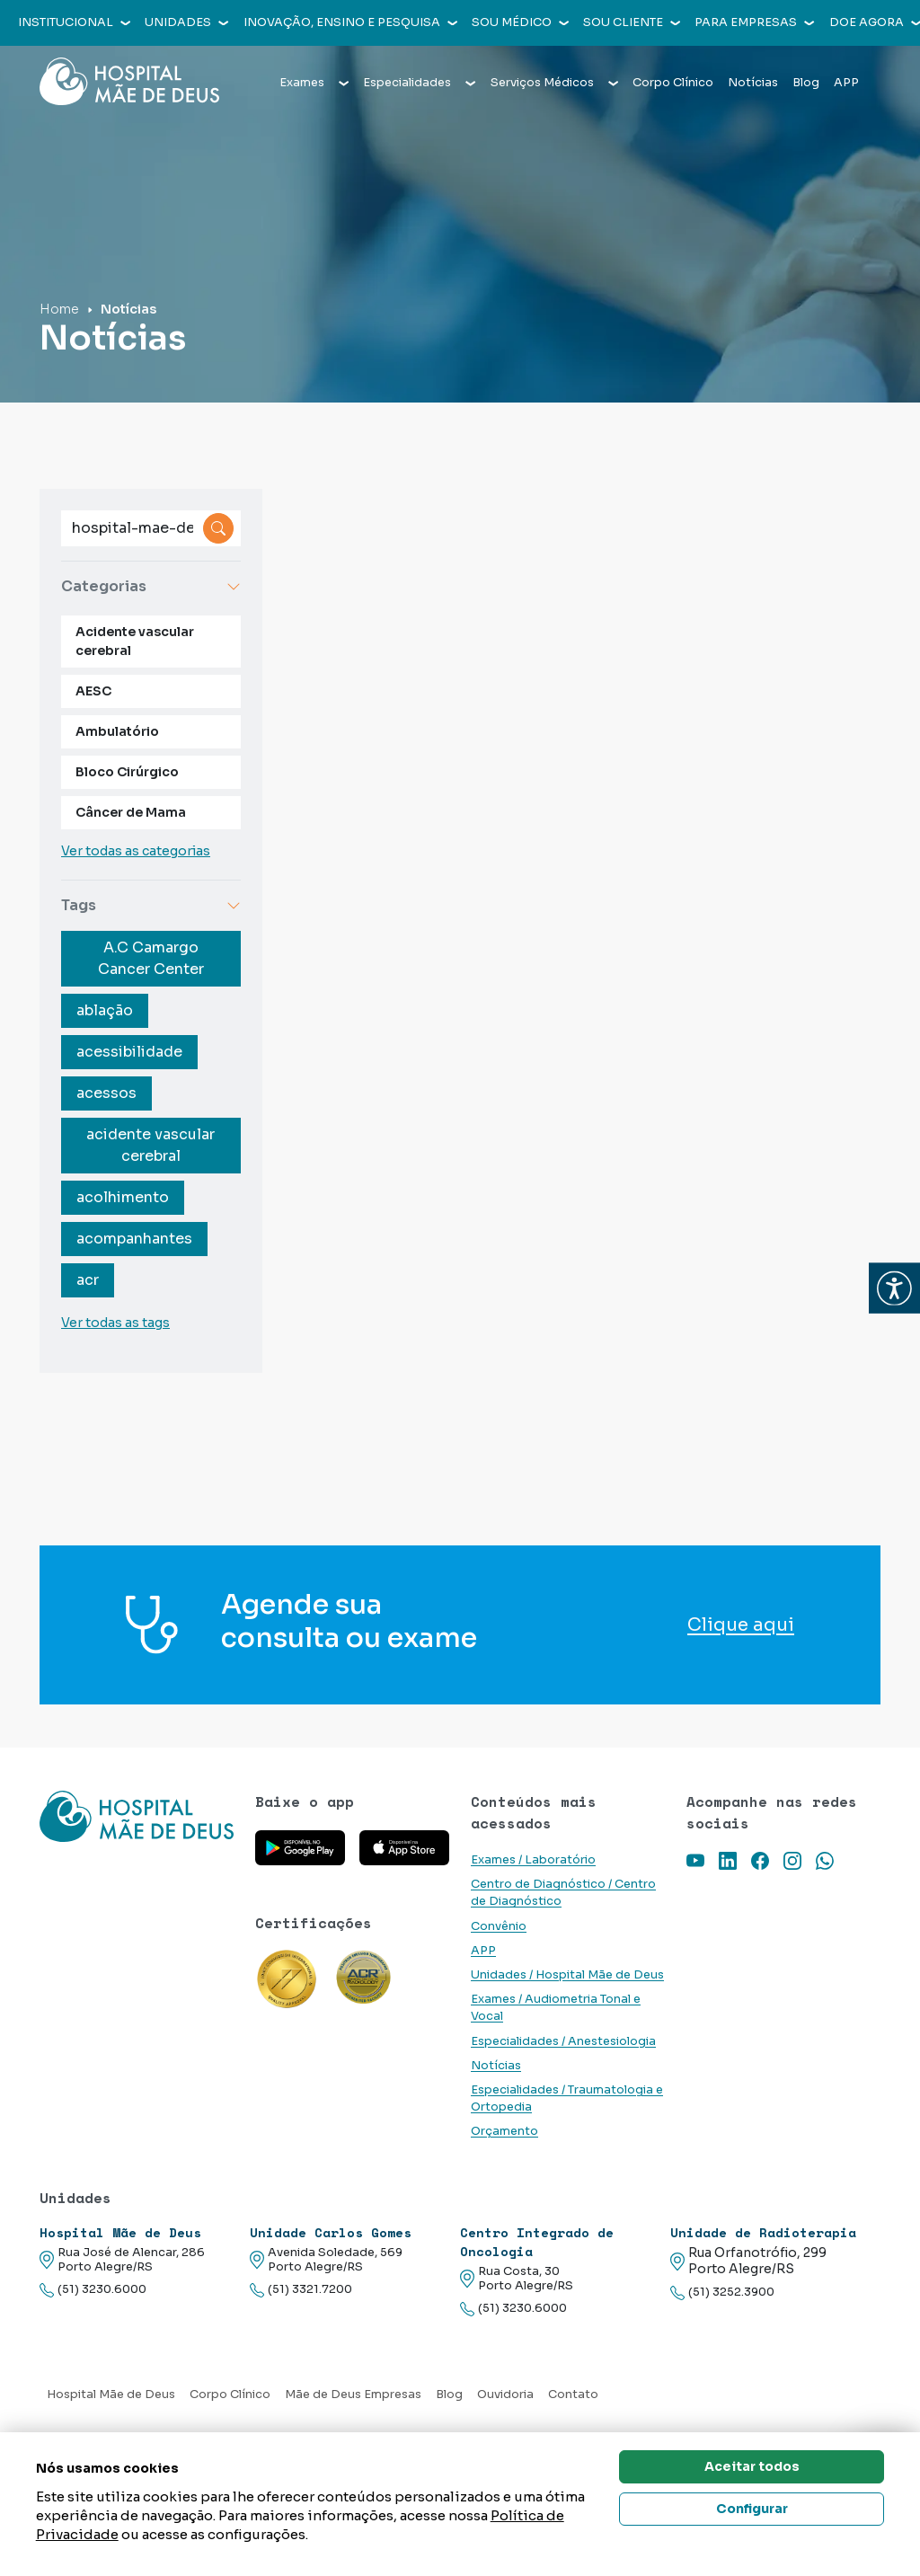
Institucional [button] (74, 22)
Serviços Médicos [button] (554, 82)
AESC (93, 691)
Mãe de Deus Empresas (353, 2394)
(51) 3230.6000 (93, 2289)
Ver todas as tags (115, 1323)
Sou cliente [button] (631, 22)
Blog (805, 82)
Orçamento (504, 2131)
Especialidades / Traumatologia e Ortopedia (567, 2098)
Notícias (753, 82)
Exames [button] (314, 82)
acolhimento (122, 1197)
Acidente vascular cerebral (134, 641)
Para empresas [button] (754, 22)
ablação (104, 1010)
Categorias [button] (151, 586)
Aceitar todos (752, 2466)
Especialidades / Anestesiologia (563, 2041)
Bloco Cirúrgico (127, 772)
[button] (894, 1288)
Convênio (498, 1926)
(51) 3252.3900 (722, 2292)
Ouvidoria (505, 2394)
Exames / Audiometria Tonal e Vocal (556, 2007)
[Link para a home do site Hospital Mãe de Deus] (137, 1816)
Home (59, 309)
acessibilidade (129, 1051)
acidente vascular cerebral (150, 1145)
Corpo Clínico (672, 82)
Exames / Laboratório (533, 1860)
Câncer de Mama (130, 812)
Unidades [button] (186, 22)
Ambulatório (117, 731)
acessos (106, 1093)
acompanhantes (134, 1238)
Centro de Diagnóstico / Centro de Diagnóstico (563, 1892)
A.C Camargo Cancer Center (151, 958)
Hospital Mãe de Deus (111, 2394)
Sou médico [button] (520, 22)
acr (87, 1279)
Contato (573, 2394)
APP (846, 82)
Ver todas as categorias (135, 851)
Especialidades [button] (419, 82)
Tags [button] (151, 905)
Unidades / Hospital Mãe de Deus (567, 1975)
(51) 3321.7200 (301, 2289)
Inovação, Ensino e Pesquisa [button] (350, 22)
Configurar (752, 2509)
